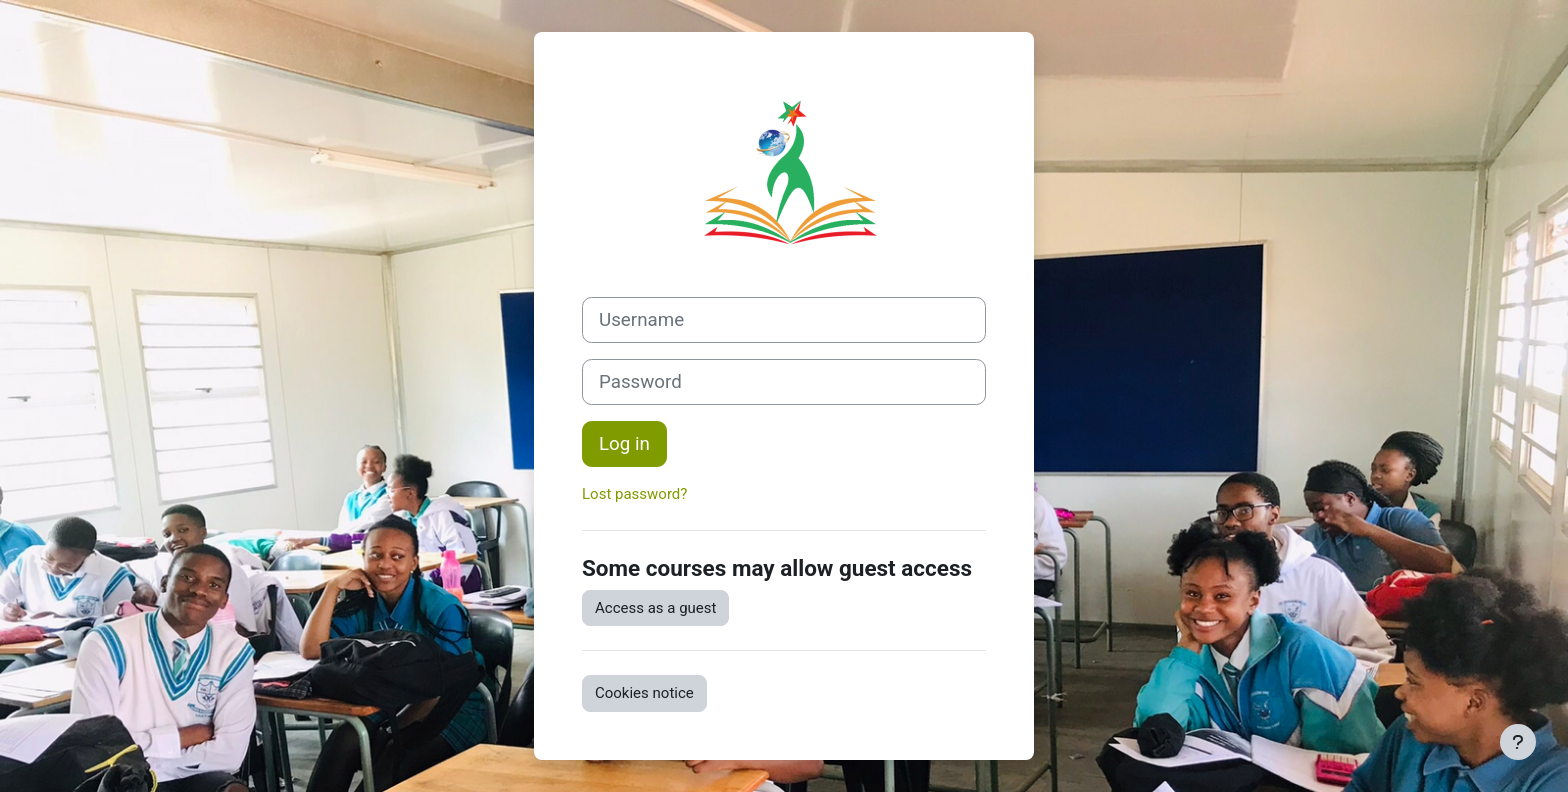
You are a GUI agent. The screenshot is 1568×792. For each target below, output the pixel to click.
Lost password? (634, 494)
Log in (624, 444)
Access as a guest (655, 608)
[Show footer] (1518, 742)
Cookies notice (644, 693)
